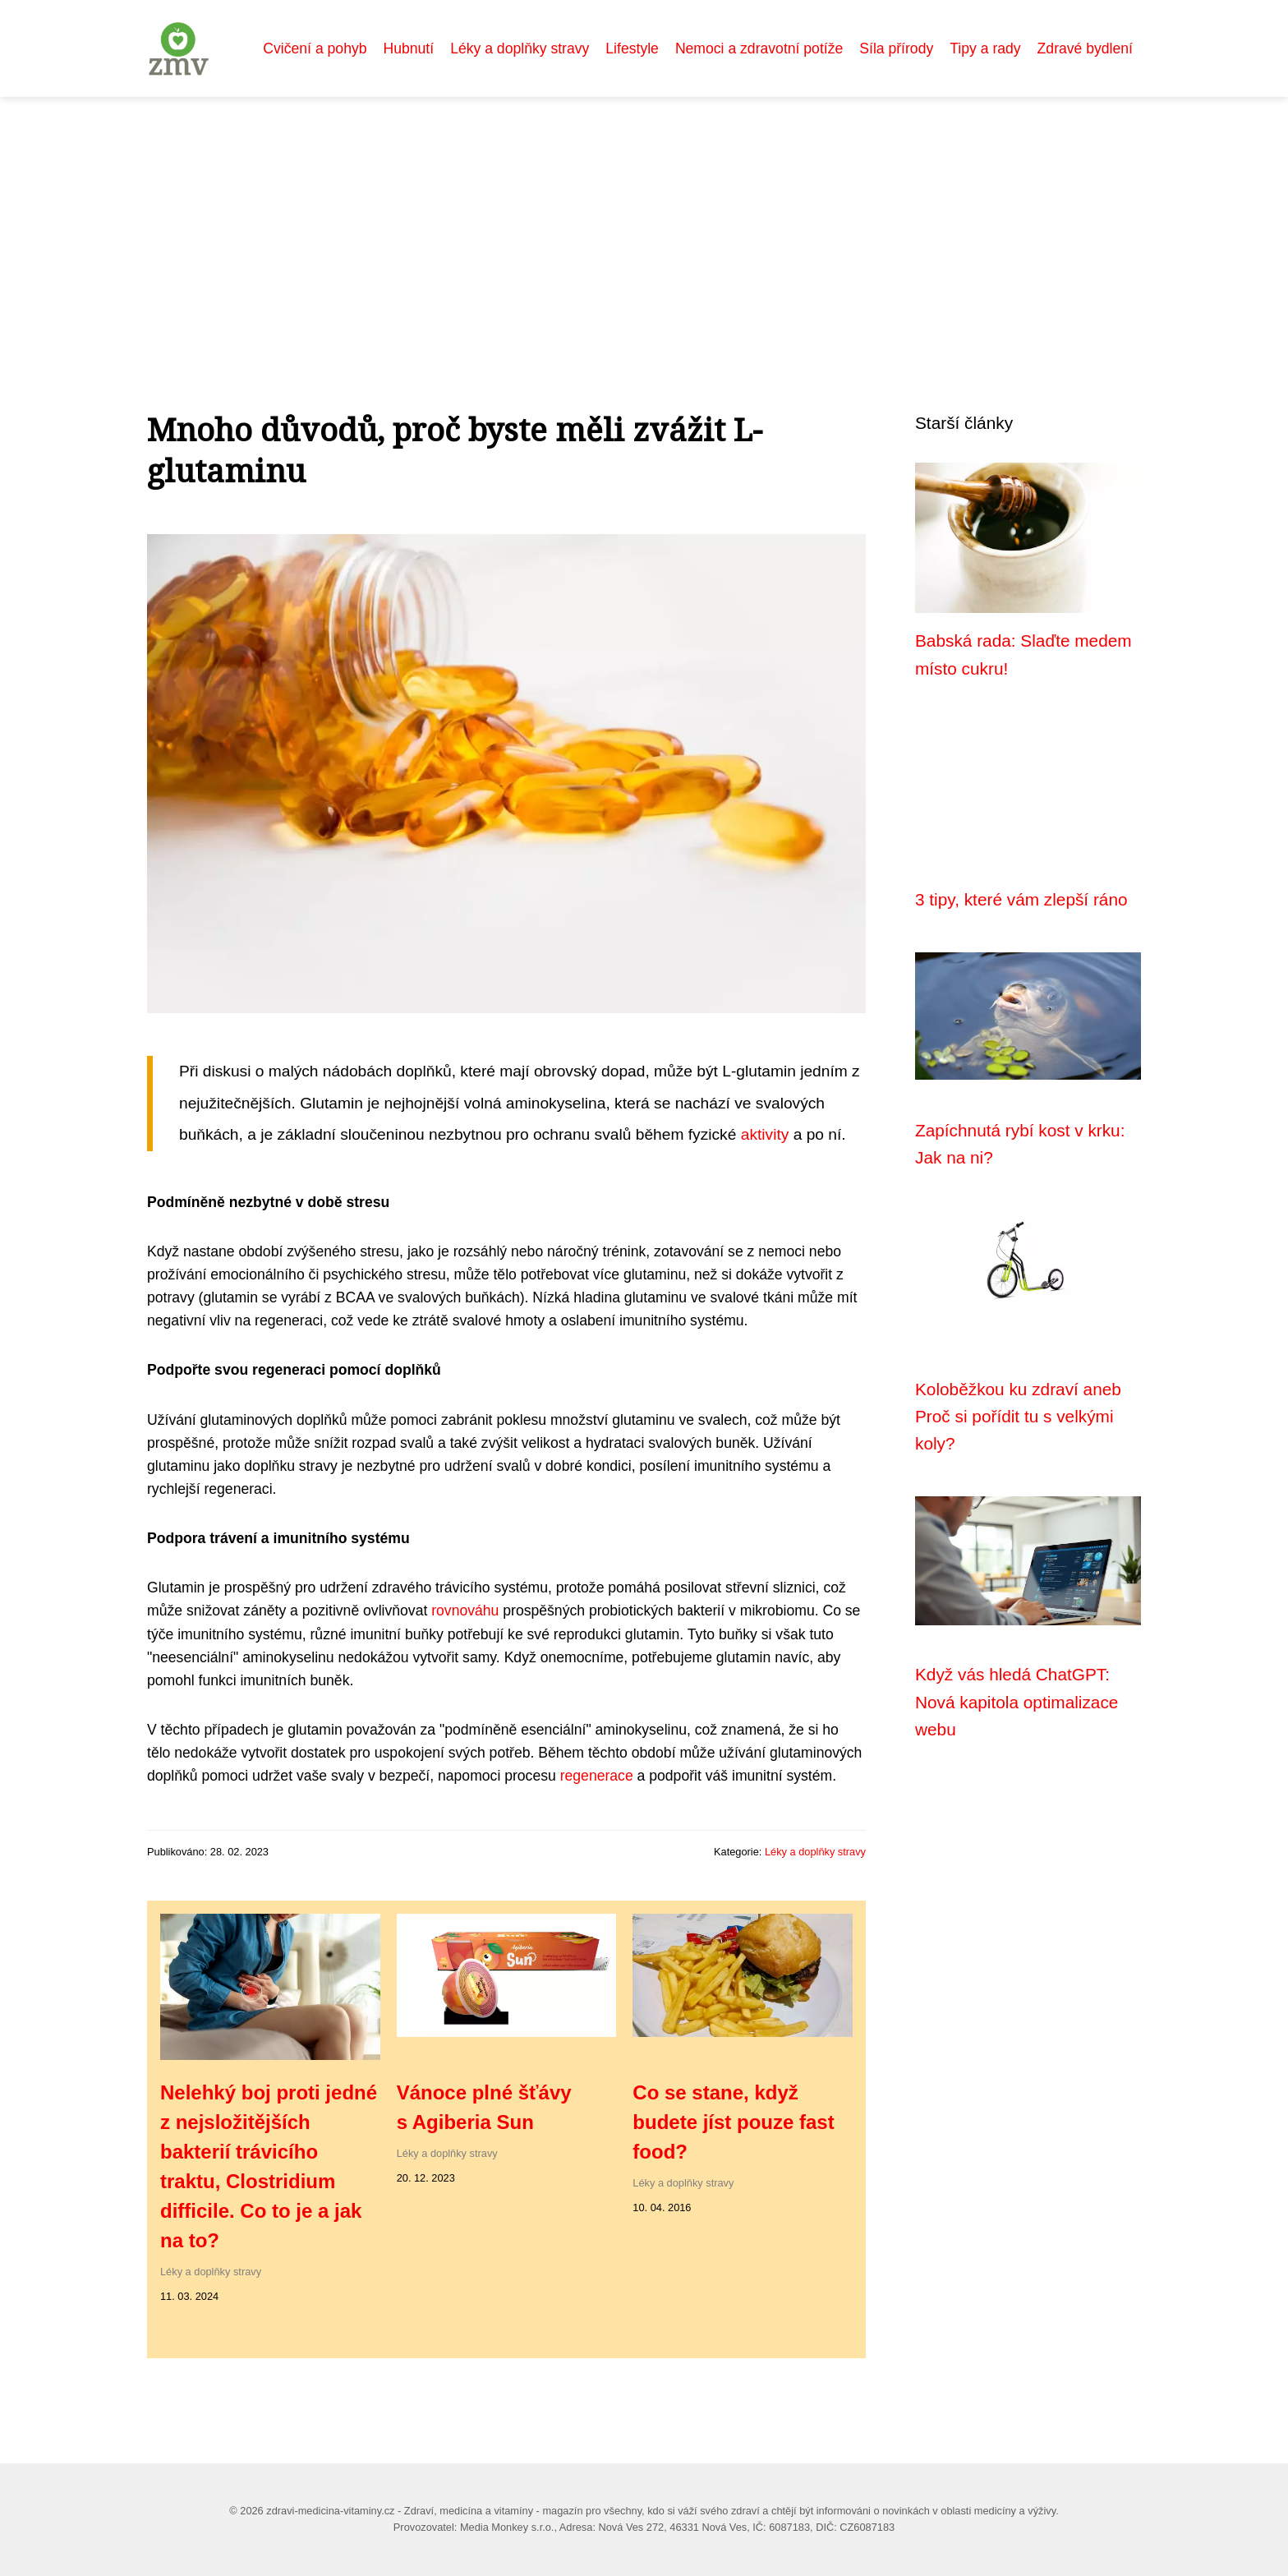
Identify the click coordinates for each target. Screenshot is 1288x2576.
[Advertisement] (644, 220)
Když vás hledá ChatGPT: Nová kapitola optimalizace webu (1016, 1702)
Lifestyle (632, 48)
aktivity (765, 1134)
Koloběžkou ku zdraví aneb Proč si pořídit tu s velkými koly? (1018, 1417)
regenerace (596, 1775)
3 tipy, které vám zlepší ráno (1021, 899)
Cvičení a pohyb (314, 48)
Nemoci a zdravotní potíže (759, 48)
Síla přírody (896, 48)
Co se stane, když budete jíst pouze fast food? (733, 2122)
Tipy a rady (985, 48)
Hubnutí (409, 48)
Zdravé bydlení (1085, 48)
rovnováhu (465, 1610)
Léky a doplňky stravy (519, 48)
